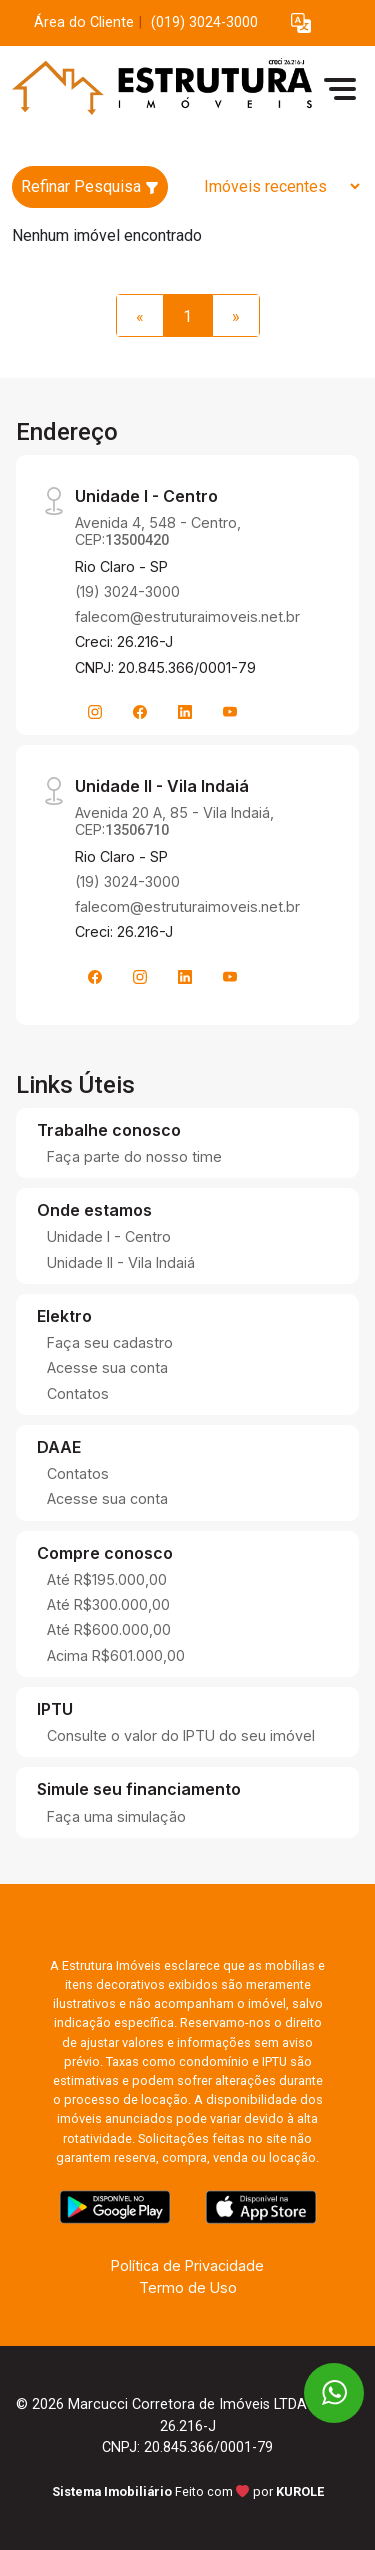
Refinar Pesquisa (90, 186)
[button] (301, 23)
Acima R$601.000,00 (116, 1655)
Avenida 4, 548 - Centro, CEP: (158, 531)
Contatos (78, 1393)
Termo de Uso (188, 2287)
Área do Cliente (84, 22)
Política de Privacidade (187, 2265)
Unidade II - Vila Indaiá (121, 1262)
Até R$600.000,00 (109, 1629)
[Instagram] (95, 712)
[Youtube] (230, 712)
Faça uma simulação (116, 1816)
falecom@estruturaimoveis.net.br (187, 616)
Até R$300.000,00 (108, 1604)
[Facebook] (140, 712)
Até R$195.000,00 (107, 1579)
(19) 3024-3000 (127, 591)
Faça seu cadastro (110, 1342)
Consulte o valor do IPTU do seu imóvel (181, 1735)
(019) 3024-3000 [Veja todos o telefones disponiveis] (204, 22)
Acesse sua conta (107, 1367)
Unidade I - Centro (109, 1236)
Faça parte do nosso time (134, 1156)
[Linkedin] (185, 712)
